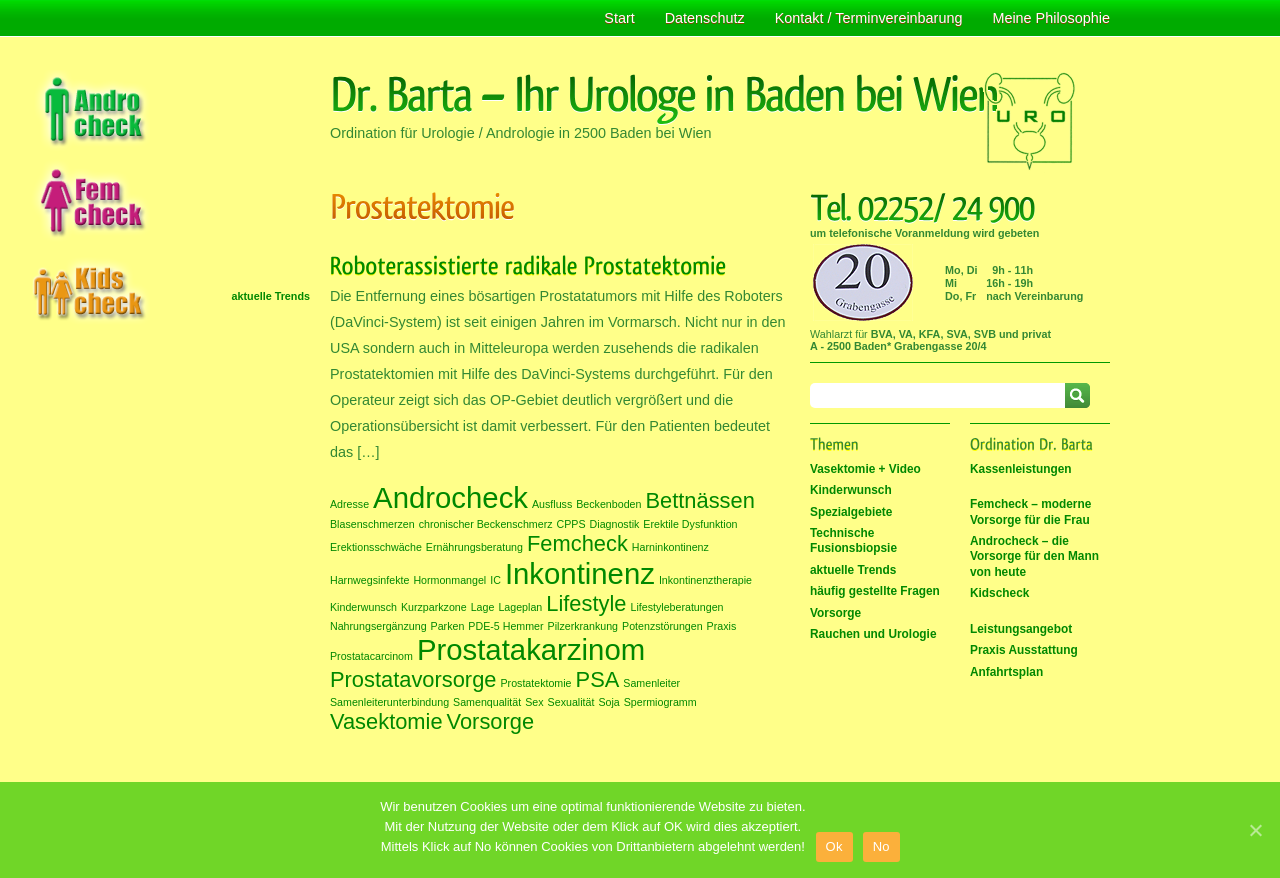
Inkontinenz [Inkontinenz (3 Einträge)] (580, 573)
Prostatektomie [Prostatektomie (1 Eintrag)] (535, 683)
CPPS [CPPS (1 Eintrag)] (571, 524)
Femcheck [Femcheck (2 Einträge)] (577, 543)
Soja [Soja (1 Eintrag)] (608, 702)
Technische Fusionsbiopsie (853, 540)
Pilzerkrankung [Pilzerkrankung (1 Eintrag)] (583, 626)
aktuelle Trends (271, 296)
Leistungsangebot (1021, 629)
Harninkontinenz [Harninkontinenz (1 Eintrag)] (670, 547)
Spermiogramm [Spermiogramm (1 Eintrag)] (660, 702)
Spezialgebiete (851, 512)
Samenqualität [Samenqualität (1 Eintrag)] (487, 702)
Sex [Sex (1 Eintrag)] (534, 702)
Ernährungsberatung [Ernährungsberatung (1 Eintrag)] (474, 547)
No (881, 846)
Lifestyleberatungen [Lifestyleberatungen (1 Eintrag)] (676, 607)
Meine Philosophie (1051, 18)
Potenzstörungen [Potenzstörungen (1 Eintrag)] (662, 626)
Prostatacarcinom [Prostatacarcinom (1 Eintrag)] (371, 656)
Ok (834, 846)
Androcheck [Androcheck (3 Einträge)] (450, 497)
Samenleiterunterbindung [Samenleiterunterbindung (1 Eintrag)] (389, 702)
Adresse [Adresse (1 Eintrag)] (349, 504)
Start (619, 18)
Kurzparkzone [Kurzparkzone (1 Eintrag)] (434, 607)
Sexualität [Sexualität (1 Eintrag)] (571, 702)
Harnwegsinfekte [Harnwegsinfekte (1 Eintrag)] (369, 580)
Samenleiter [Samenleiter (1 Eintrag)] (651, 683)
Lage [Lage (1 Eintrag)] (483, 607)
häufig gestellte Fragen (875, 591)
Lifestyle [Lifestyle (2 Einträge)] (586, 603)
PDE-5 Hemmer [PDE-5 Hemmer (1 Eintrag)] (505, 626)
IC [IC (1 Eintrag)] (495, 580)
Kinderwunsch (851, 490)
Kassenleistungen (1021, 469)
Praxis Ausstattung (1024, 650)
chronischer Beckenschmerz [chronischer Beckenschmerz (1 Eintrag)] (486, 524)
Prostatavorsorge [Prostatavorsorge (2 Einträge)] (413, 679)
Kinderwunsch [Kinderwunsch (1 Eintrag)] (363, 607)
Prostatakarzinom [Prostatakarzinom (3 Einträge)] (531, 649)
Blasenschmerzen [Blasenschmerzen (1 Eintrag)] (372, 524)
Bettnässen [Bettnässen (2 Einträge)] (699, 500)
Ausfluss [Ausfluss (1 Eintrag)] (552, 504)
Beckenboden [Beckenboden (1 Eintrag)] (608, 504)
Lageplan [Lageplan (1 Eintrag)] (520, 607)
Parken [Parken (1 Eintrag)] (448, 626)
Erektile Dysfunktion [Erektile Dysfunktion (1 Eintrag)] (690, 524)
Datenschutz (705, 18)
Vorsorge (835, 613)
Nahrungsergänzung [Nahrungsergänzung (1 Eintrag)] (378, 626)
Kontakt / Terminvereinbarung (869, 18)
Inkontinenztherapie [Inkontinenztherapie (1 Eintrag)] (705, 580)
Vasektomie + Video (865, 469)
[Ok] (1255, 830)
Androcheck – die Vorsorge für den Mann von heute (1034, 556)
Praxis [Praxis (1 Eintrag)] (722, 626)
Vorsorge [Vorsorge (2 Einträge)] (491, 721)
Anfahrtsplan (1006, 672)
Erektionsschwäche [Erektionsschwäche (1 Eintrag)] (376, 547)
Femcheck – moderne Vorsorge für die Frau (1030, 511)
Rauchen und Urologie (873, 634)
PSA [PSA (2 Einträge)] (598, 679)
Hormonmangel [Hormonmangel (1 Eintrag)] (449, 580)
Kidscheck (999, 593)
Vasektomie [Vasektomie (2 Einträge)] (386, 721)
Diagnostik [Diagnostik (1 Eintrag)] (615, 524)
